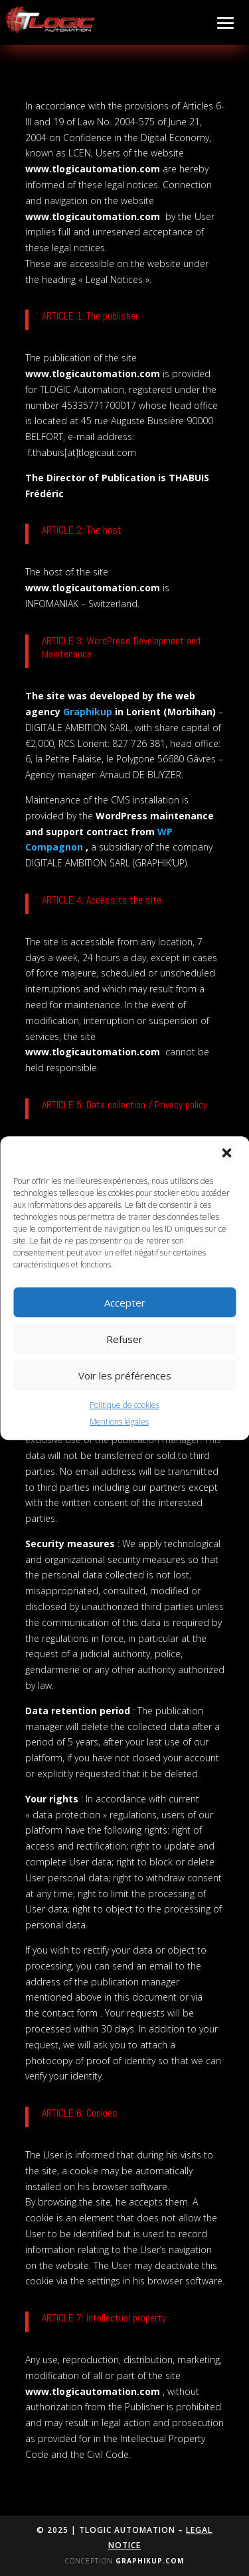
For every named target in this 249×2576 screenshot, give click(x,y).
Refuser (124, 1339)
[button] (228, 1154)
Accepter (124, 1302)
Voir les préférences (124, 1375)
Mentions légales (119, 1421)
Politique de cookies (124, 1405)
